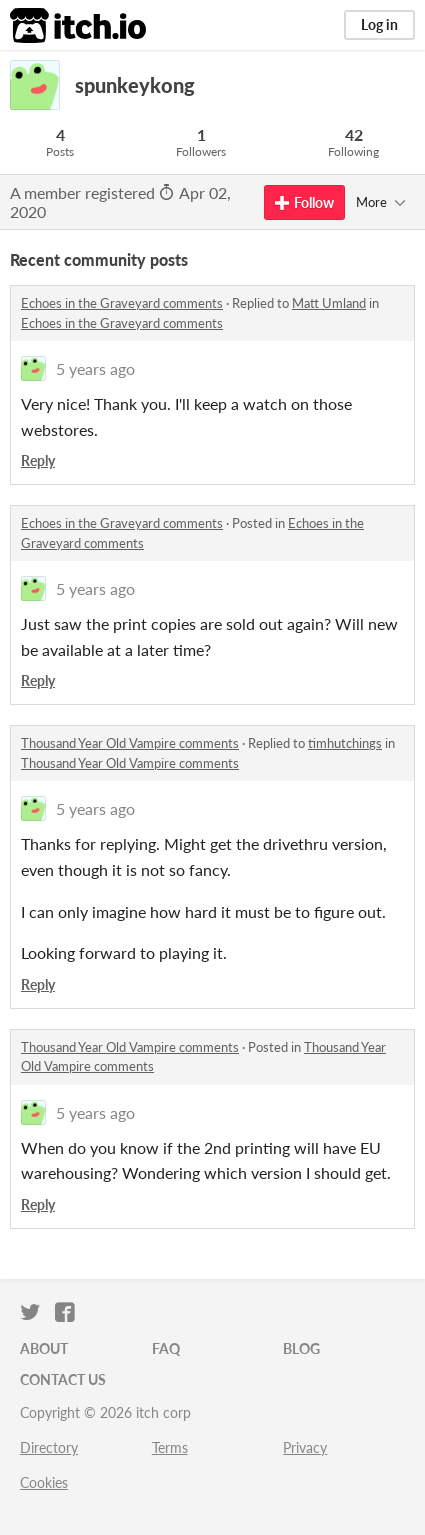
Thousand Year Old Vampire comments (130, 743)
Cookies (44, 1482)
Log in (379, 24)
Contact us (63, 1379)
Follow (304, 202)
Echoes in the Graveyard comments (122, 303)
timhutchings (345, 743)
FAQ (166, 1348)
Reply (38, 460)
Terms (170, 1447)
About (44, 1348)
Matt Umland (329, 303)
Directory (49, 1447)
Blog (301, 1348)
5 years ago (95, 368)
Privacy (305, 1447)
